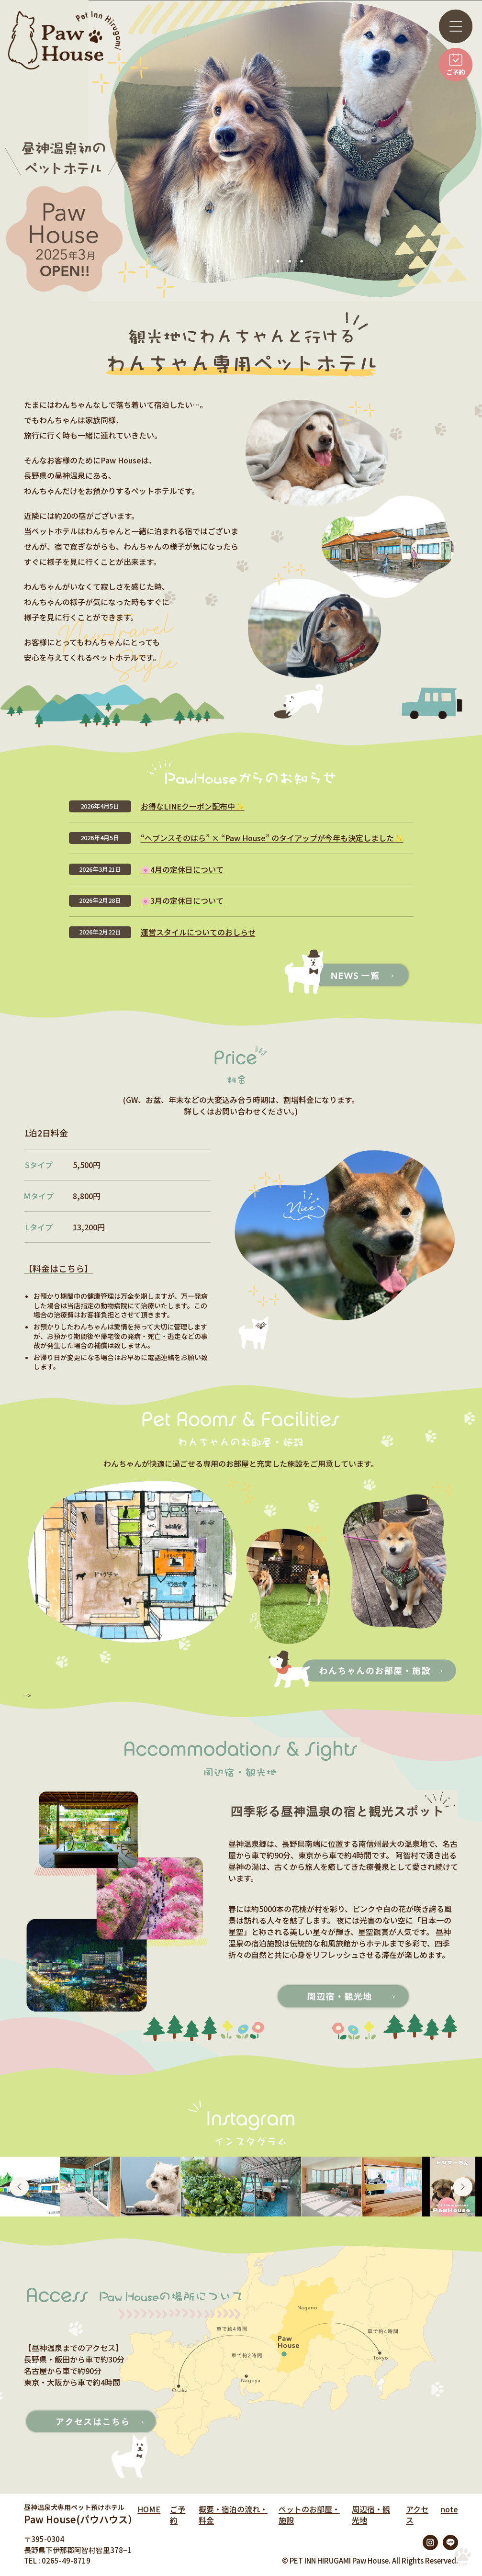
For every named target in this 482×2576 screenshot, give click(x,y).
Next (462, 2186)
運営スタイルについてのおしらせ (198, 932)
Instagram (430, 2542)
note (449, 2509)
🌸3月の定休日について (182, 900)
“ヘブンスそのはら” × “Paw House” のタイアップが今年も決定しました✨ (272, 838)
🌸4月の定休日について (182, 869)
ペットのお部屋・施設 (309, 2514)
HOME (148, 2509)
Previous (19, 2186)
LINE (450, 2542)
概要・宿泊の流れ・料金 (233, 2514)
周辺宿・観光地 (371, 2514)
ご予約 (177, 2514)
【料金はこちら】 (58, 1268)
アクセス (417, 2514)
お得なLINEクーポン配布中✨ (193, 806)
